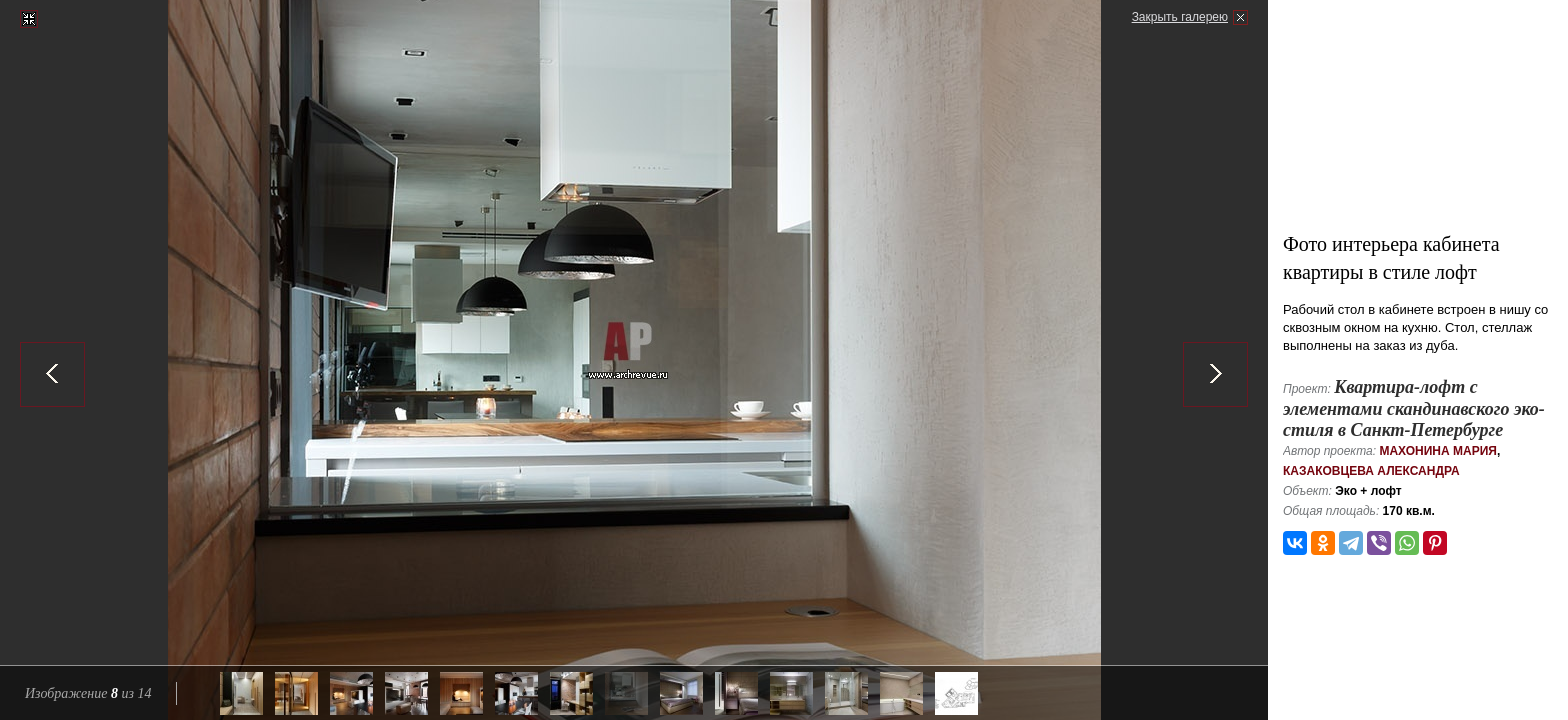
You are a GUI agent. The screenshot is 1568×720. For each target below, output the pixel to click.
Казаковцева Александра (1371, 471)
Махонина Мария (1438, 451)
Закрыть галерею (1180, 17)
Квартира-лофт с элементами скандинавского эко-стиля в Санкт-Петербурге (1414, 408)
